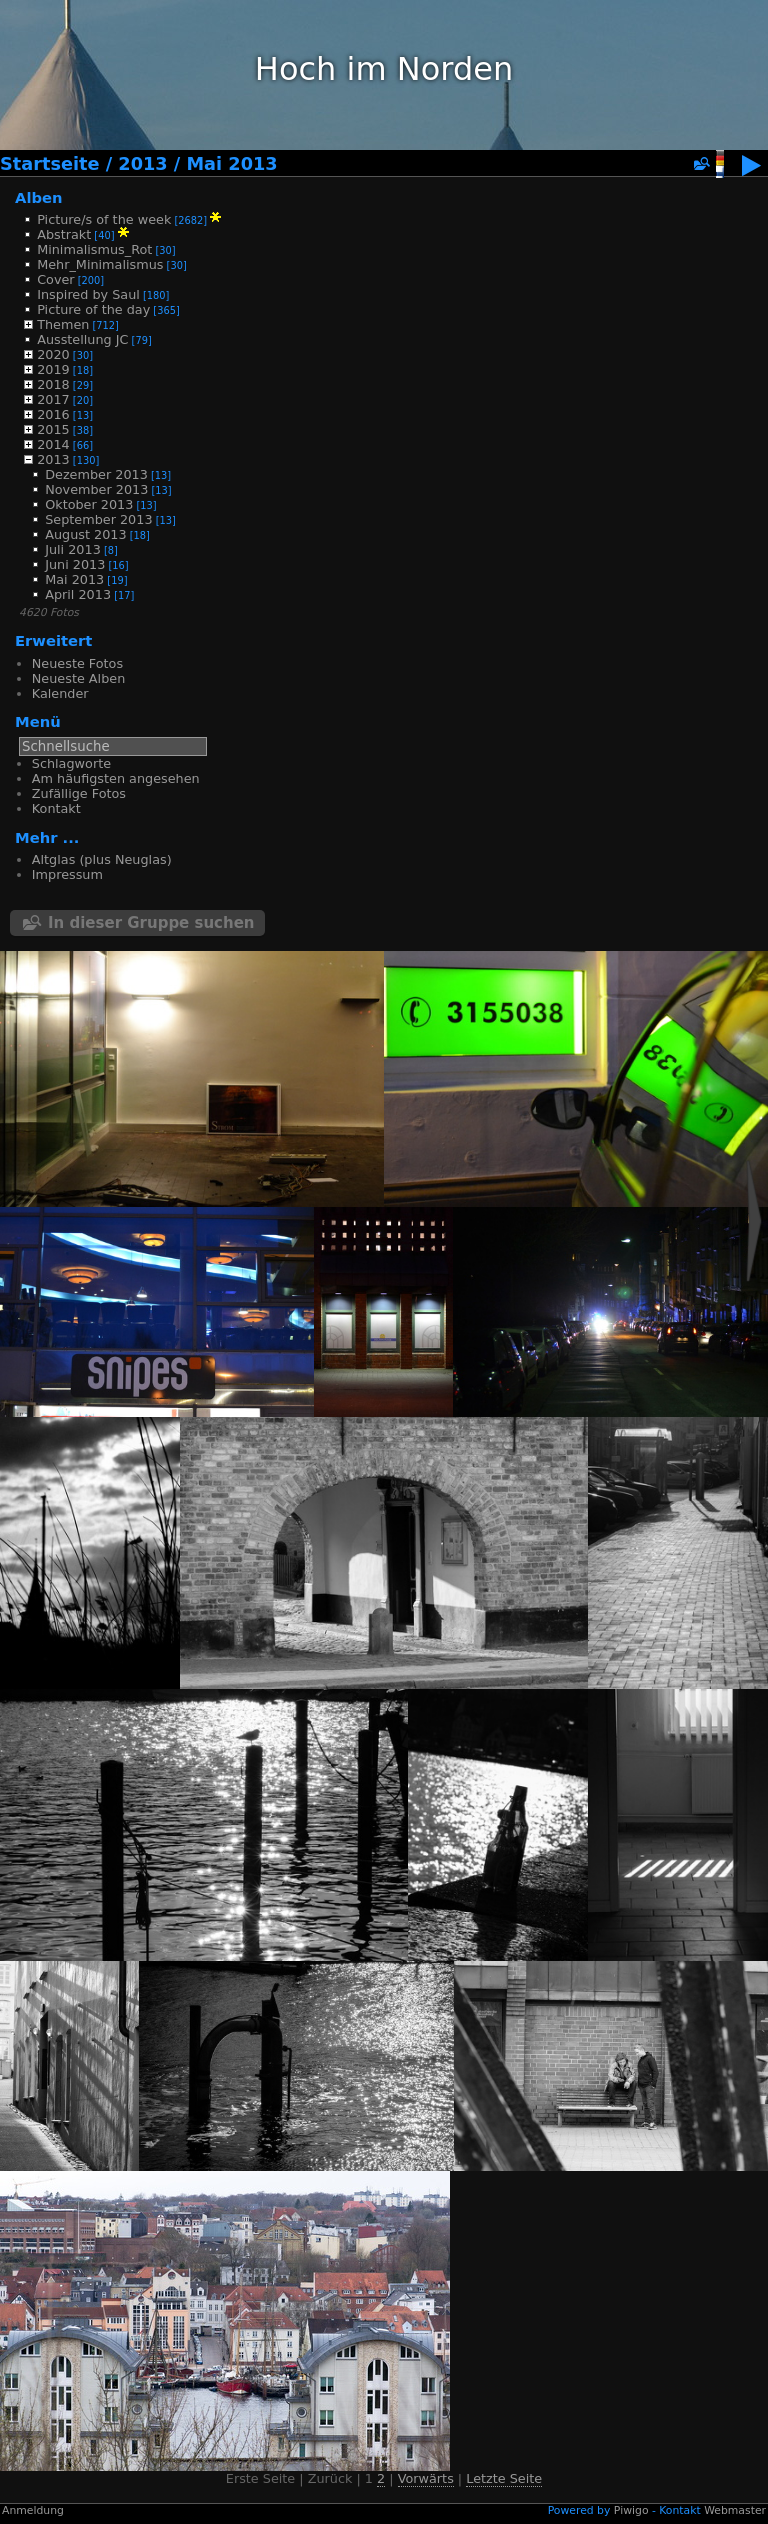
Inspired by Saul (88, 294)
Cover (55, 279)
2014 (53, 444)
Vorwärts (426, 2478)
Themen (63, 324)
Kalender (60, 693)
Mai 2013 (231, 164)
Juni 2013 (75, 564)
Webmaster (735, 2510)
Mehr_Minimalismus (100, 264)
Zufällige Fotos (79, 793)
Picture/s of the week (104, 219)
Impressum (67, 874)
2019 (53, 369)
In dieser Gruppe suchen (151, 923)
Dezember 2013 (96, 474)
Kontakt (56, 808)
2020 (53, 354)
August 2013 (85, 534)
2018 (53, 384)
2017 (53, 399)
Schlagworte (71, 763)
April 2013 (78, 594)
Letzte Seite (504, 2478)
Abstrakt (64, 234)
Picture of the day (93, 309)
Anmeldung (33, 2510)
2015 (53, 429)
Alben (39, 197)
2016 (53, 414)
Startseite (50, 164)
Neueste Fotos (77, 663)
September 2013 (98, 519)
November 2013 (96, 489)
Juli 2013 (73, 549)
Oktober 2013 (89, 504)
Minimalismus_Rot (94, 249)
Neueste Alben (78, 678)
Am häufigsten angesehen (116, 778)
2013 (142, 164)
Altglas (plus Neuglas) (102, 859)
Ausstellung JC (82, 339)
